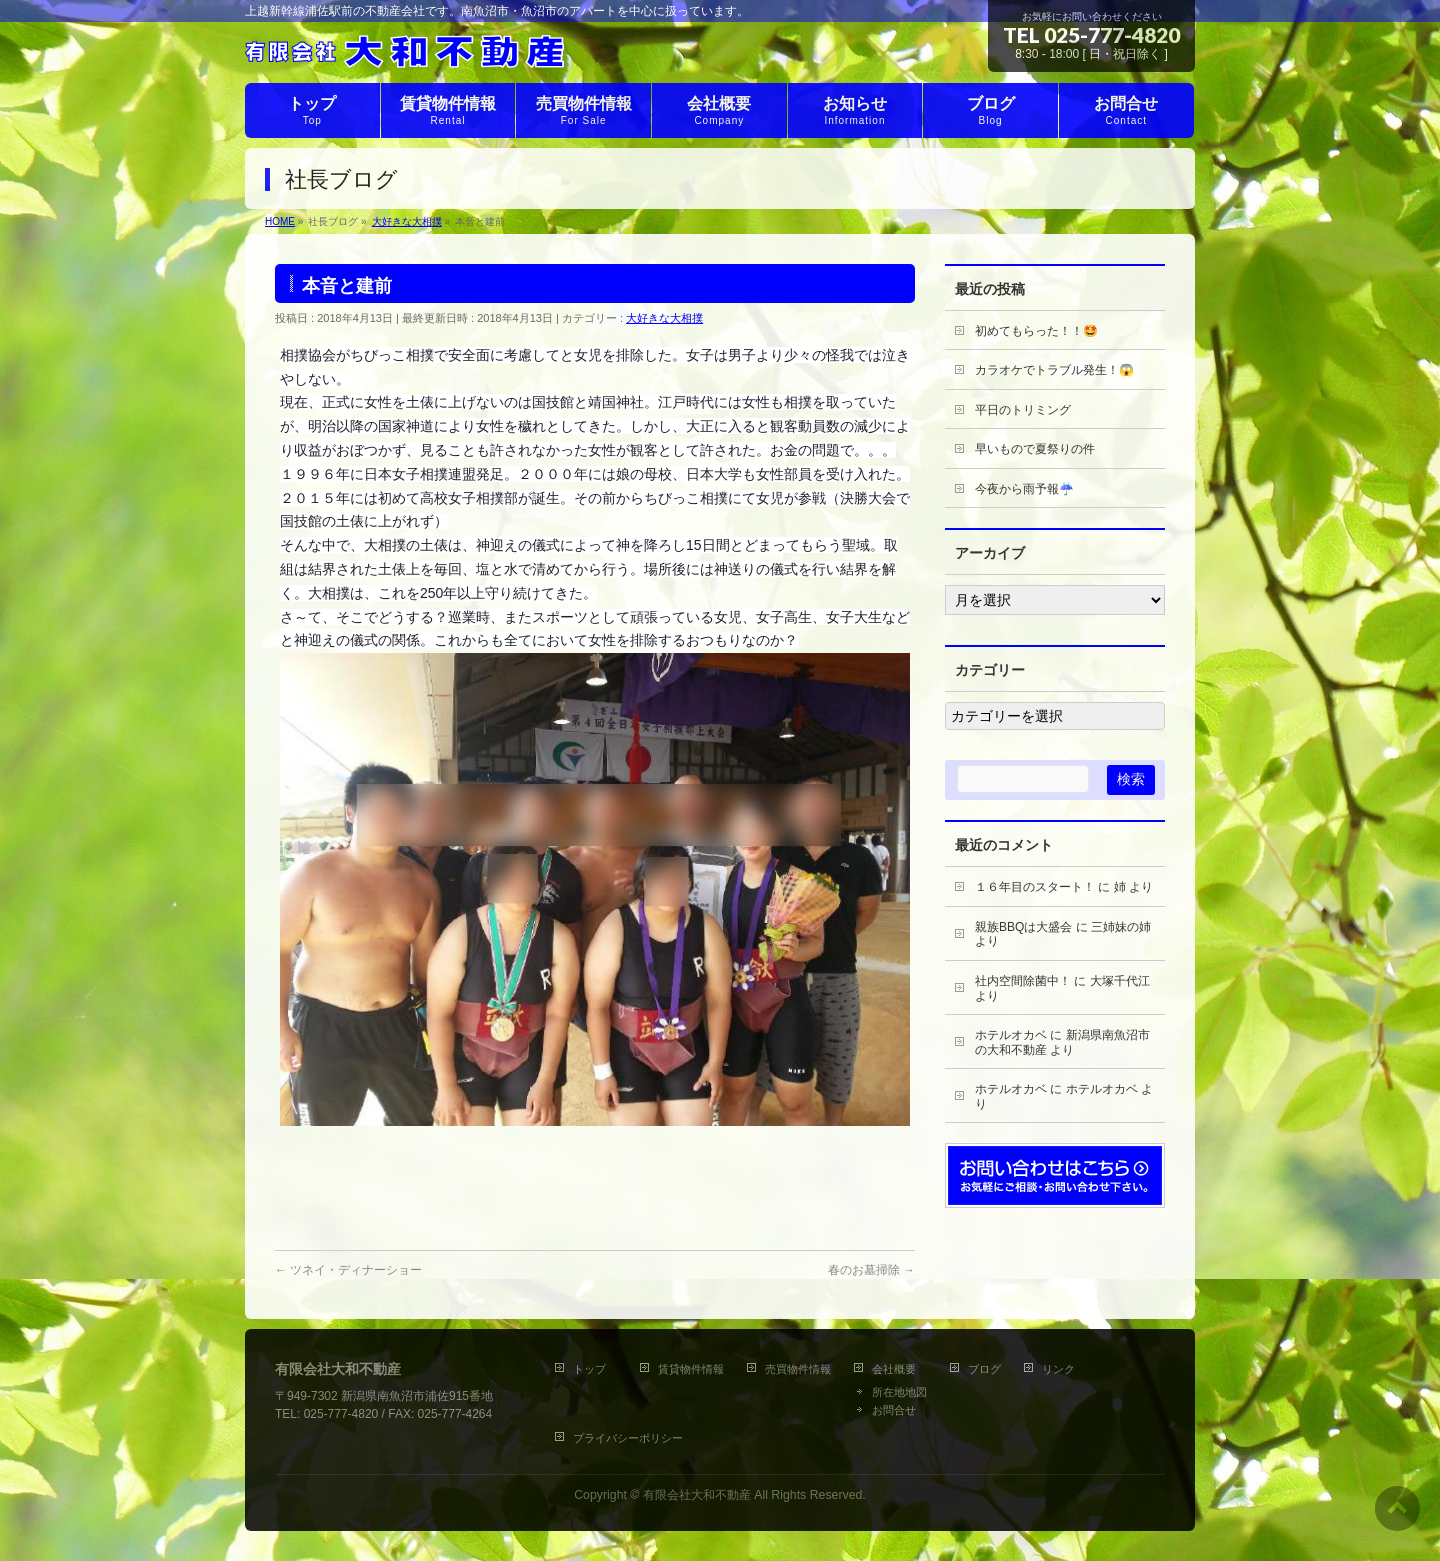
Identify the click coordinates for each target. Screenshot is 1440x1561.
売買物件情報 (798, 1369)
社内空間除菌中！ (1023, 981)
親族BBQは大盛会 (1023, 927)
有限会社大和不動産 (697, 1495)
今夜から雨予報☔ (1024, 489)
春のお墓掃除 (871, 1270)
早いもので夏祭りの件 (1035, 449)
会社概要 (894, 1369)
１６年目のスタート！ (1035, 887)
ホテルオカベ (1011, 1035)
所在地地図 (899, 1392)
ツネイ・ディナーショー (348, 1270)
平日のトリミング (1023, 410)
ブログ (984, 1369)
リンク (1058, 1369)
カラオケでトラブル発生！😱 (1054, 370)
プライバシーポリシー (628, 1438)
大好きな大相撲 (664, 318)
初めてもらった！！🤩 (1036, 331)
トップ (595, 1369)
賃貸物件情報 (691, 1369)
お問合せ (894, 1410)
